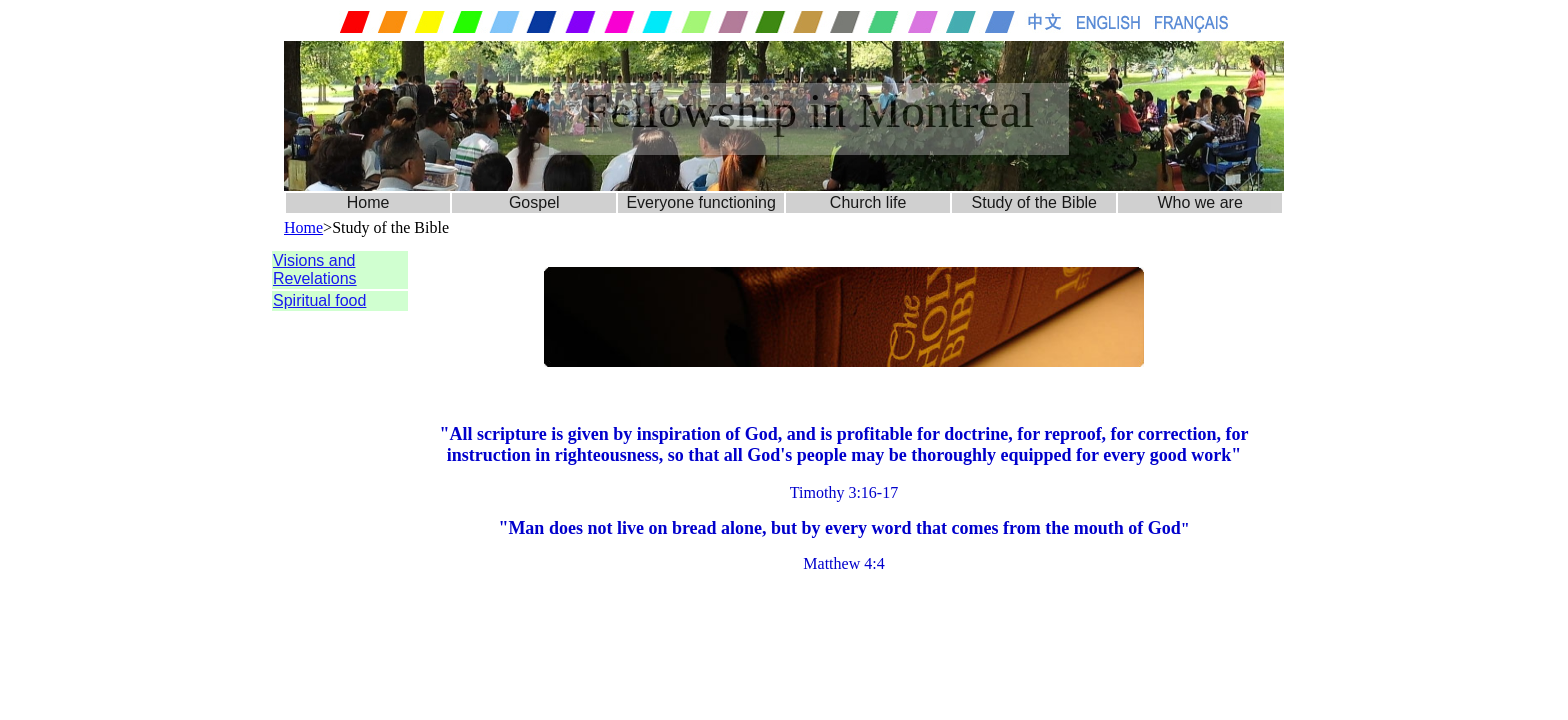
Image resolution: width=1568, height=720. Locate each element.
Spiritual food (319, 300)
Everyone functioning (700, 202)
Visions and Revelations (315, 269)
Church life (868, 202)
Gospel (534, 202)
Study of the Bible (1034, 202)
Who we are (1199, 202)
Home (368, 202)
